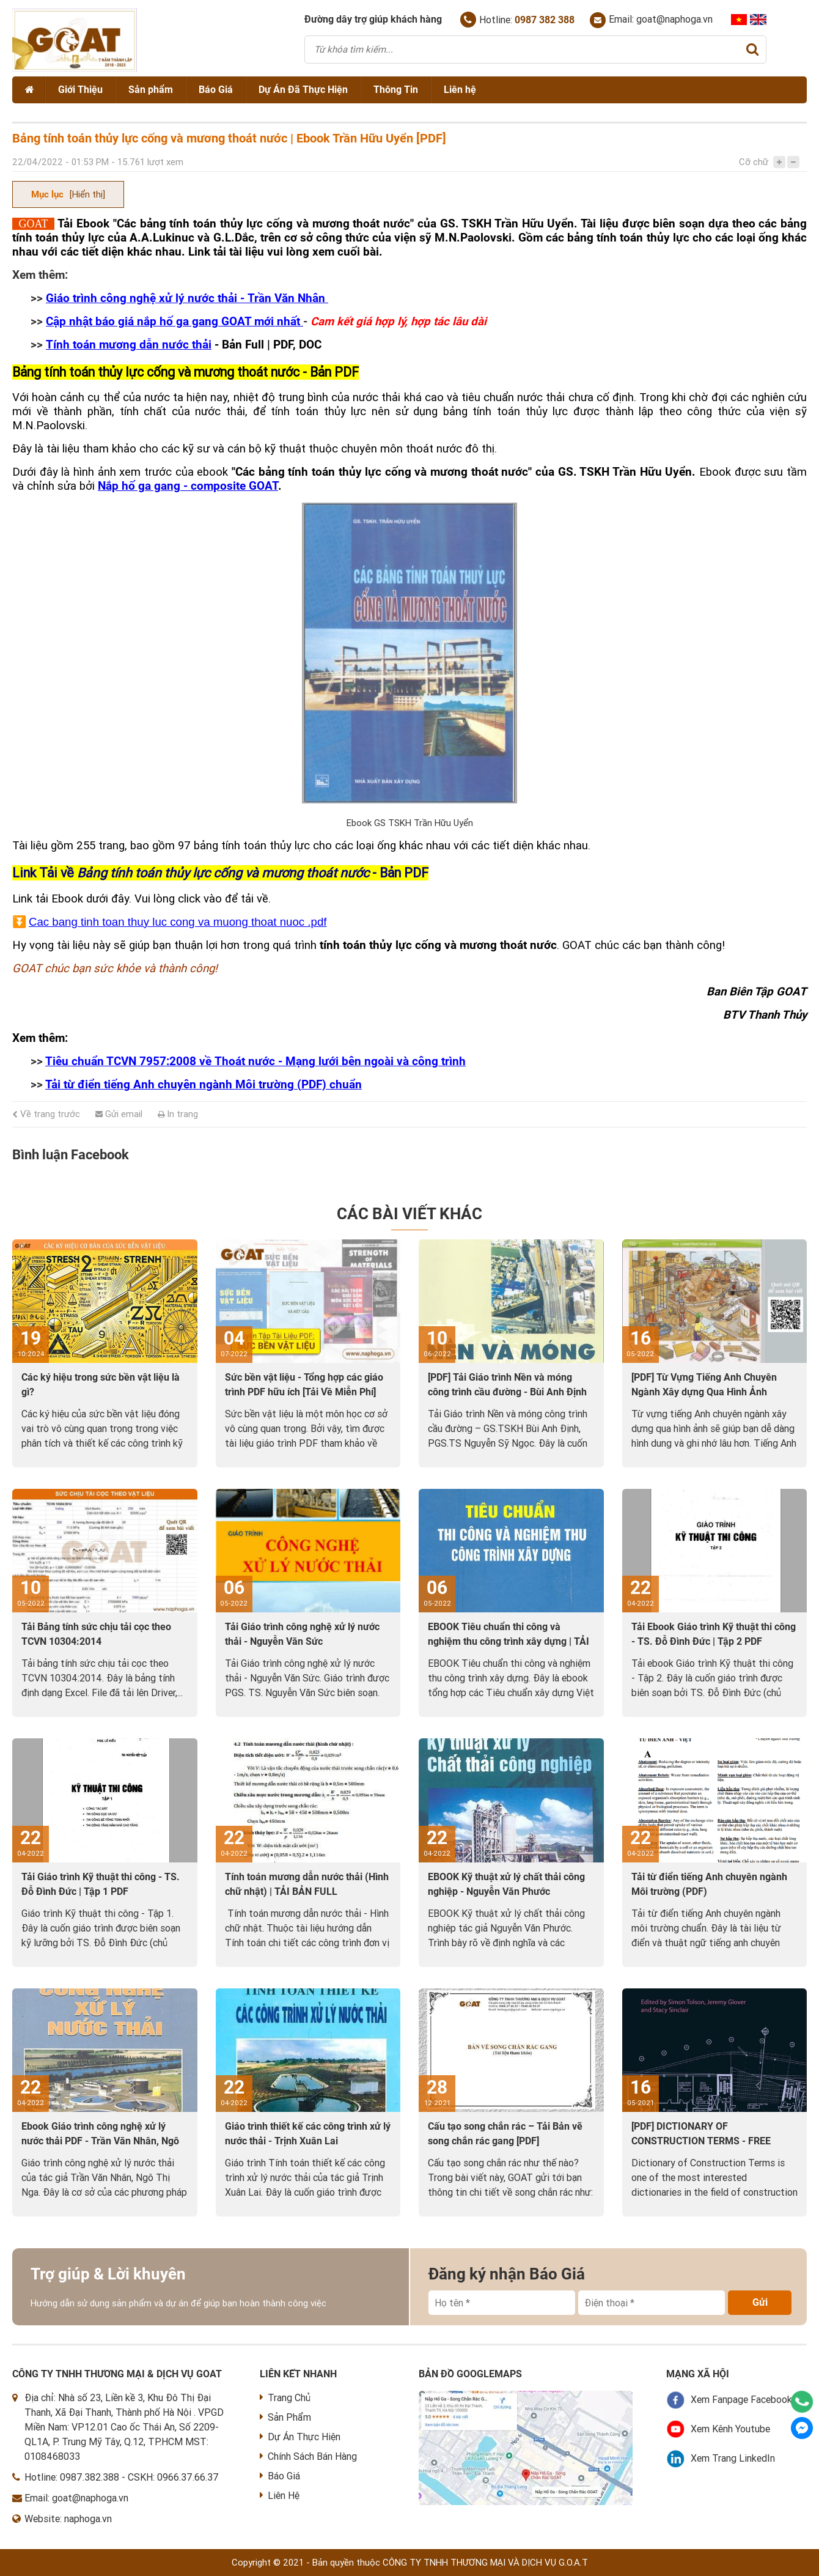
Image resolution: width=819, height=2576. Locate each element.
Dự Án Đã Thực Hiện (303, 89)
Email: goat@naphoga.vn (651, 20)
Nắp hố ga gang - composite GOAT (188, 486)
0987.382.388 (89, 2477)
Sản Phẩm (285, 2417)
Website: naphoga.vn (68, 2519)
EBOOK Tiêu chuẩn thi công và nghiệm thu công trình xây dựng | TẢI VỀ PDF (508, 1641)
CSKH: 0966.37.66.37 (173, 2477)
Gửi (760, 2302)
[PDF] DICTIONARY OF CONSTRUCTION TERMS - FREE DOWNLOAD (701, 2140)
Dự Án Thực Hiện (300, 2437)
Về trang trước (46, 1114)
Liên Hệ (279, 2495)
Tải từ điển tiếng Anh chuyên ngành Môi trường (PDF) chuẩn (203, 1084)
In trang (178, 1114)
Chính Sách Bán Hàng (308, 2456)
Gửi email (118, 1114)
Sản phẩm (150, 89)
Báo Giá (216, 89)
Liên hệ (460, 89)
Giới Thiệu (80, 89)
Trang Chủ (285, 2398)
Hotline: (517, 20)
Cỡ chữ (753, 162)
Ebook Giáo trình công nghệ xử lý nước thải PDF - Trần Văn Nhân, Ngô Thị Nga (100, 2140)
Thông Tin (395, 89)
